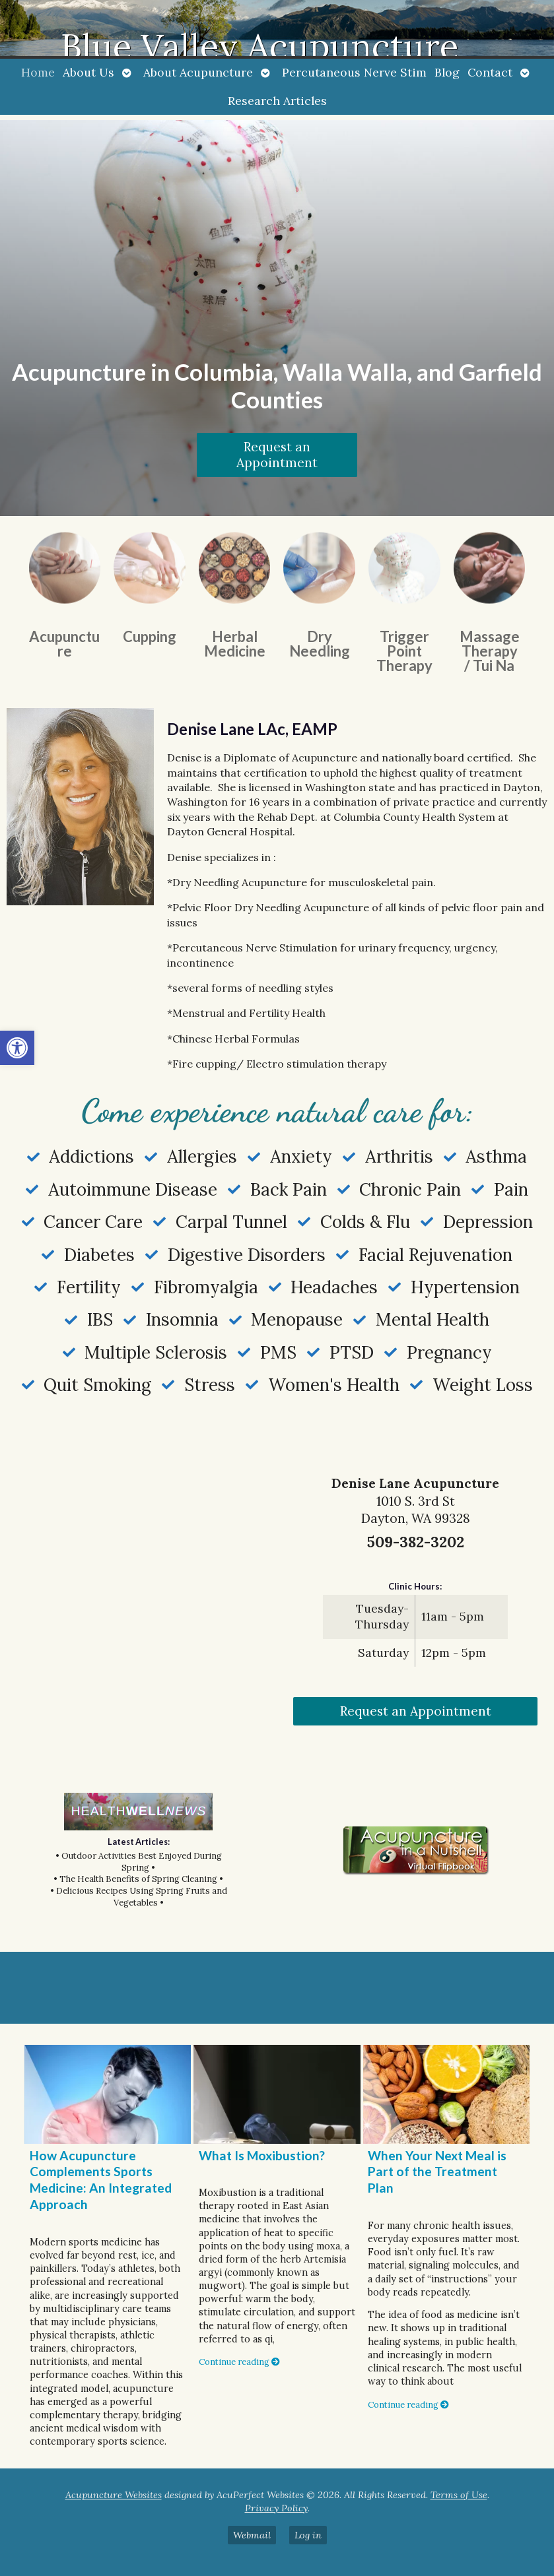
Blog (447, 72)
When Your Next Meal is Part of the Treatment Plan (437, 2172)
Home (38, 72)
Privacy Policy (276, 2508)
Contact (489, 72)
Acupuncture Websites (113, 2495)
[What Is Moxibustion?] (276, 2094)
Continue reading (239, 2361)
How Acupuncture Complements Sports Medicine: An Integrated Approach (101, 2180)
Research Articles (277, 100)
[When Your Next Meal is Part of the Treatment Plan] (446, 2094)
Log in (308, 2535)
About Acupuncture (198, 72)
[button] (17, 1048)
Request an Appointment (277, 454)
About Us (88, 72)
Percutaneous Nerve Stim (354, 72)
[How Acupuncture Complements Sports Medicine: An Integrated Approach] (107, 2094)
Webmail (252, 2535)
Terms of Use (459, 2495)
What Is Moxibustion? (262, 2155)
